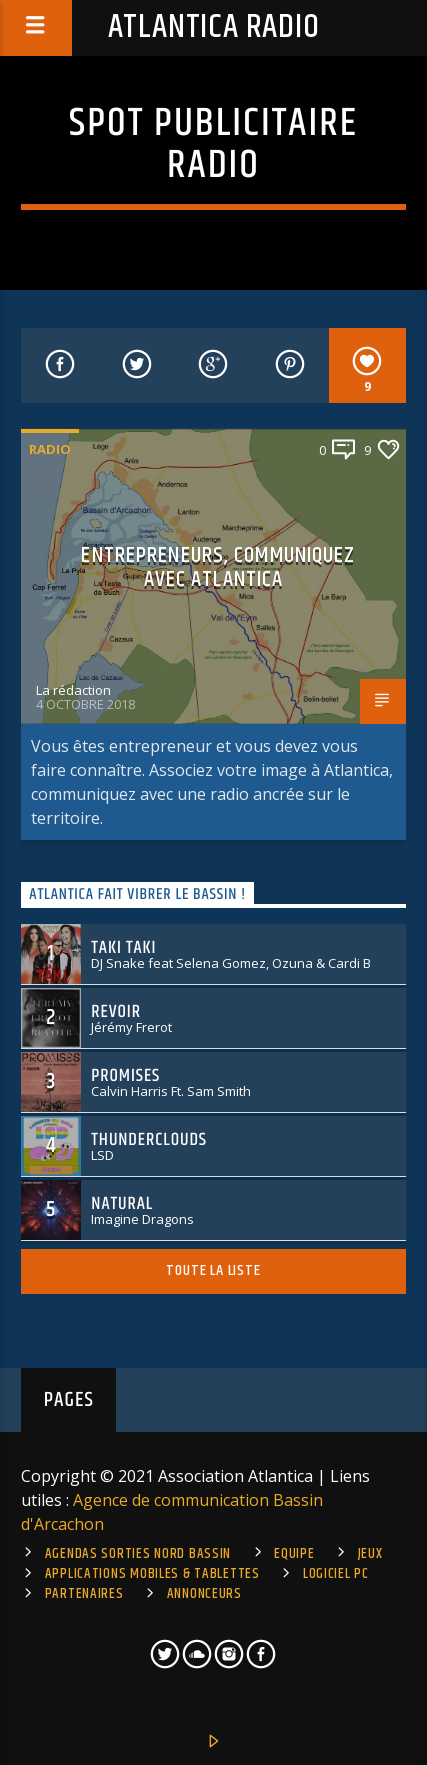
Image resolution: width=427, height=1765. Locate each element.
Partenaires (84, 1594)
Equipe (294, 1554)
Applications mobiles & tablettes (152, 1574)
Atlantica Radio (214, 27)
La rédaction (73, 690)
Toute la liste (213, 1270)
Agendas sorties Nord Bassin (138, 1554)
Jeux (370, 1554)
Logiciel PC (336, 1574)
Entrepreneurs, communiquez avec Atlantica (218, 567)
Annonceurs (204, 1594)
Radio (50, 449)
